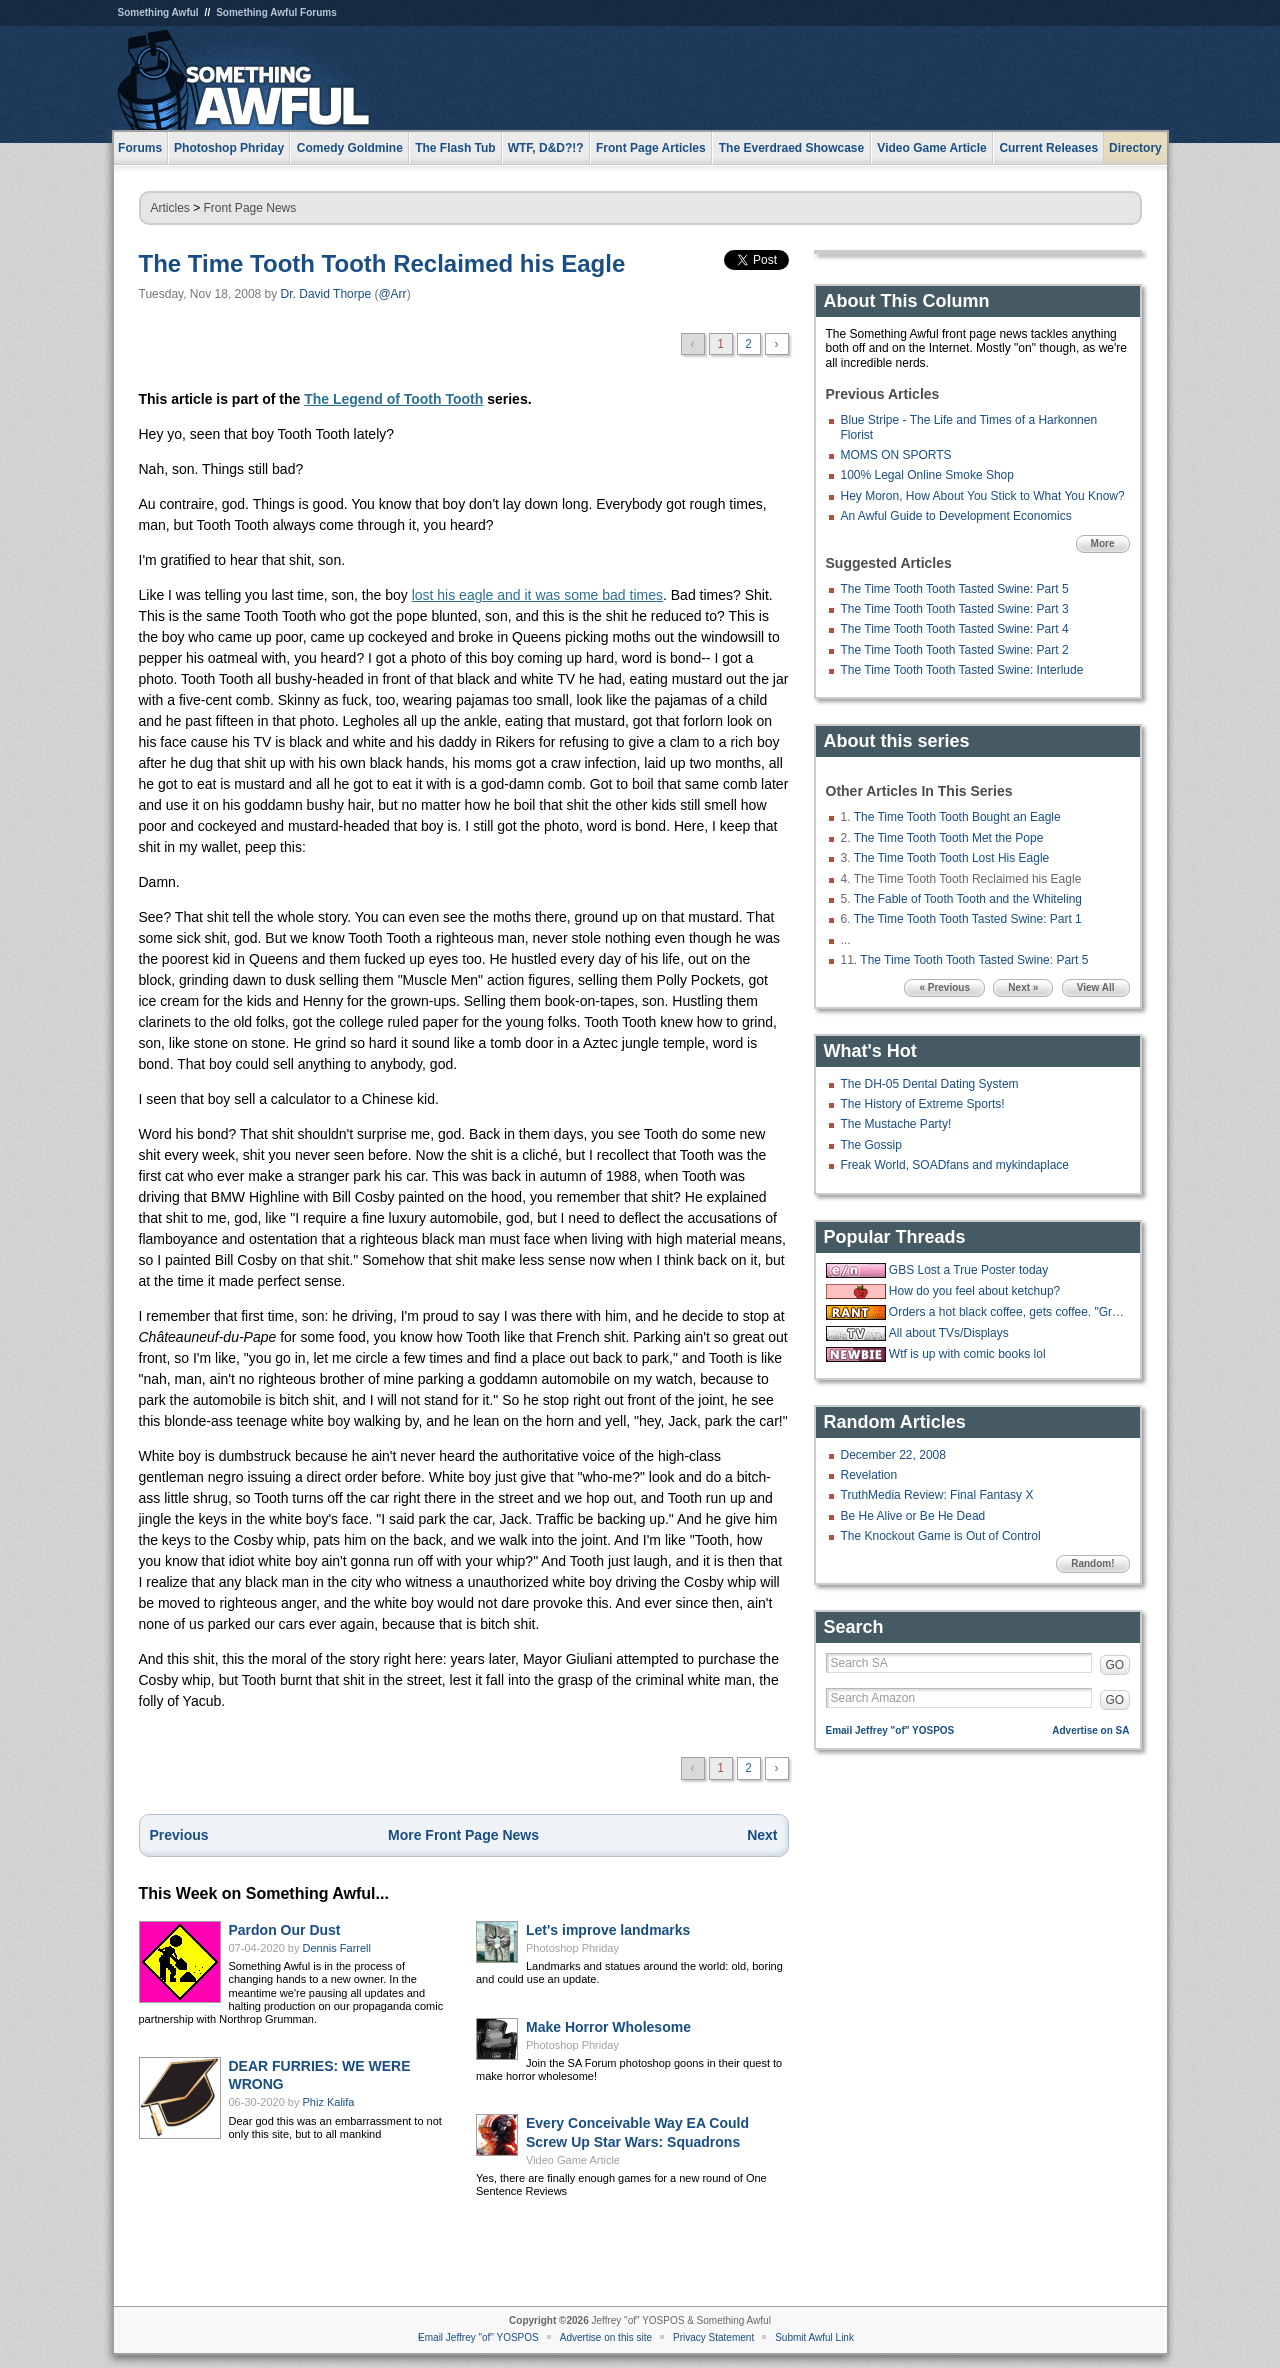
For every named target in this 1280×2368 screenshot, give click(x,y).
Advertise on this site (606, 2337)
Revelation (869, 1475)
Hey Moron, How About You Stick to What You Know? (983, 496)
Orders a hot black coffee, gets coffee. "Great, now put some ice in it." (1007, 1312)
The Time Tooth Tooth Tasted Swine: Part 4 (955, 629)
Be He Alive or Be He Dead (913, 1516)
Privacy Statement (713, 2337)
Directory (1135, 148)
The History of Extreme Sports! (923, 1104)
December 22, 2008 (893, 1455)
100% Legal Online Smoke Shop (927, 475)
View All (1096, 987)
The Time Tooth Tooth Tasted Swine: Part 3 (955, 609)
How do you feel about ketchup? (974, 1291)
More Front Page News (463, 1835)
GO (1115, 1665)
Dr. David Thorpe (326, 294)
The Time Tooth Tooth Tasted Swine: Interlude (962, 670)
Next (762, 1835)
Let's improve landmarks (608, 1930)
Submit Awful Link (814, 2337)
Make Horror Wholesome (608, 2027)
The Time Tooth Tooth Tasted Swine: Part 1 (968, 919)
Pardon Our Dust (285, 1930)
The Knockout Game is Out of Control (941, 1536)
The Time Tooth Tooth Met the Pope (949, 838)
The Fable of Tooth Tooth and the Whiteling (968, 899)
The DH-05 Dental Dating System (930, 1084)
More (1103, 543)
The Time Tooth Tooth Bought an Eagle (957, 817)
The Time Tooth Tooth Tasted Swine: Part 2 (955, 650)
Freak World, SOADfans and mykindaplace (955, 1165)
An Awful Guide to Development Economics (956, 516)
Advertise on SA (1090, 1730)
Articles (170, 208)
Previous (179, 1835)
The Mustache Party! (896, 1124)
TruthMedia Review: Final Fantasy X (937, 1495)
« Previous (944, 987)
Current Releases (1048, 148)
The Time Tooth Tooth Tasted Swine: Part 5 (955, 589)
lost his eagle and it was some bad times (537, 595)
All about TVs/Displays (949, 1333)
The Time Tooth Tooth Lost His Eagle (952, 858)
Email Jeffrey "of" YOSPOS (890, 1730)
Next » (1023, 987)
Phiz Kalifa (329, 2102)
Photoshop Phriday (572, 1948)
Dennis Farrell (337, 1948)
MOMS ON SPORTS (896, 455)
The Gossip (871, 1145)
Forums (140, 148)
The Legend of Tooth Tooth (393, 399)
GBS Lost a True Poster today (968, 1270)
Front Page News (250, 208)
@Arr (392, 294)
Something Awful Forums (276, 12)
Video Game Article (573, 2160)
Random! (1092, 1563)
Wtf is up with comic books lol (967, 1354)
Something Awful (158, 12)
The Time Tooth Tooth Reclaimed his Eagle (382, 263)
